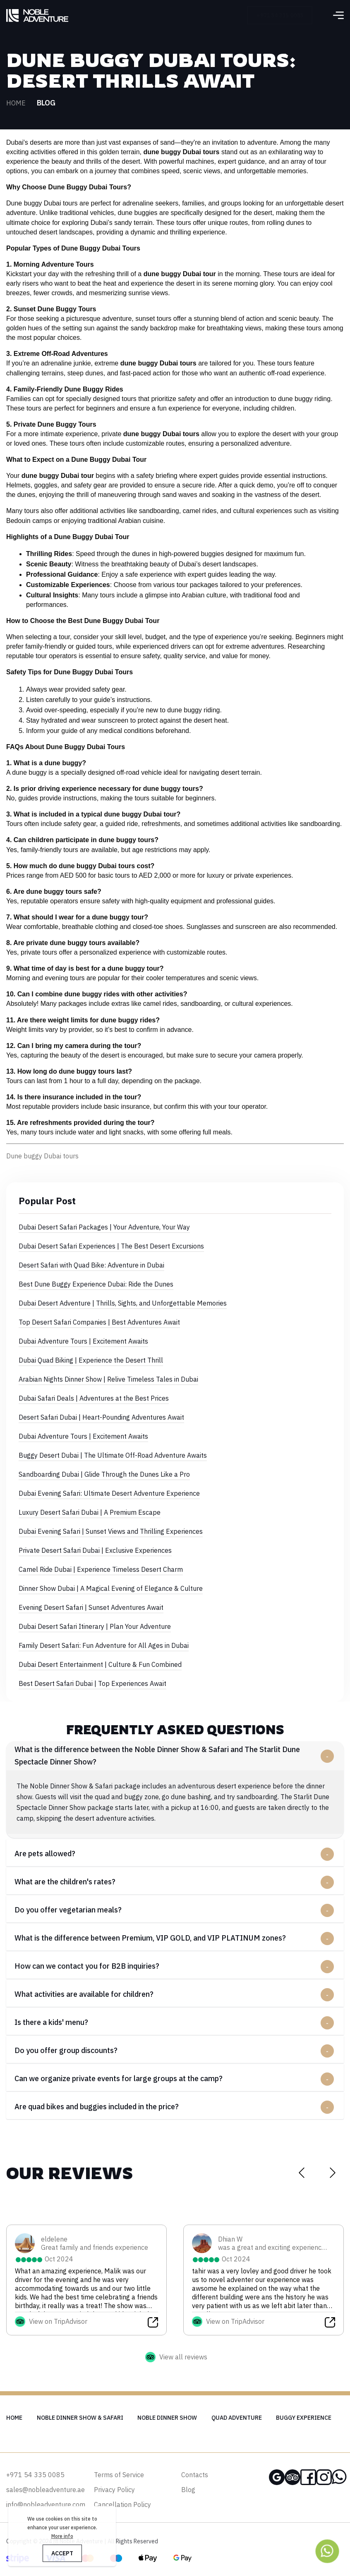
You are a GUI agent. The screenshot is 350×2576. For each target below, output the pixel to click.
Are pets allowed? (44, 1853)
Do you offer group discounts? (65, 2050)
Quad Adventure (236, 2417)
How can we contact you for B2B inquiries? (86, 1966)
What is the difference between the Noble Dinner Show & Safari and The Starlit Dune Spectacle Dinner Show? (157, 1756)
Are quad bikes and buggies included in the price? (96, 2106)
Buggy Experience (303, 2417)
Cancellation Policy (122, 2504)
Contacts (194, 2475)
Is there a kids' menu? (51, 2022)
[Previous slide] (301, 2172)
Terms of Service (119, 2475)
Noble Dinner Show (167, 2417)
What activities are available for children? (83, 1994)
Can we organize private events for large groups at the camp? (118, 2078)
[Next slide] (332, 2172)
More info (62, 2536)
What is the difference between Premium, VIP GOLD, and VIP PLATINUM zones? (150, 1938)
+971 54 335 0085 (288, 15)
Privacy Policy (114, 2489)
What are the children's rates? (64, 1881)
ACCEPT (62, 2553)
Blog (188, 2489)
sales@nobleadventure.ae (45, 2489)
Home (16, 103)
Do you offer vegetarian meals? (68, 1910)
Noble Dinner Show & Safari (80, 2417)
